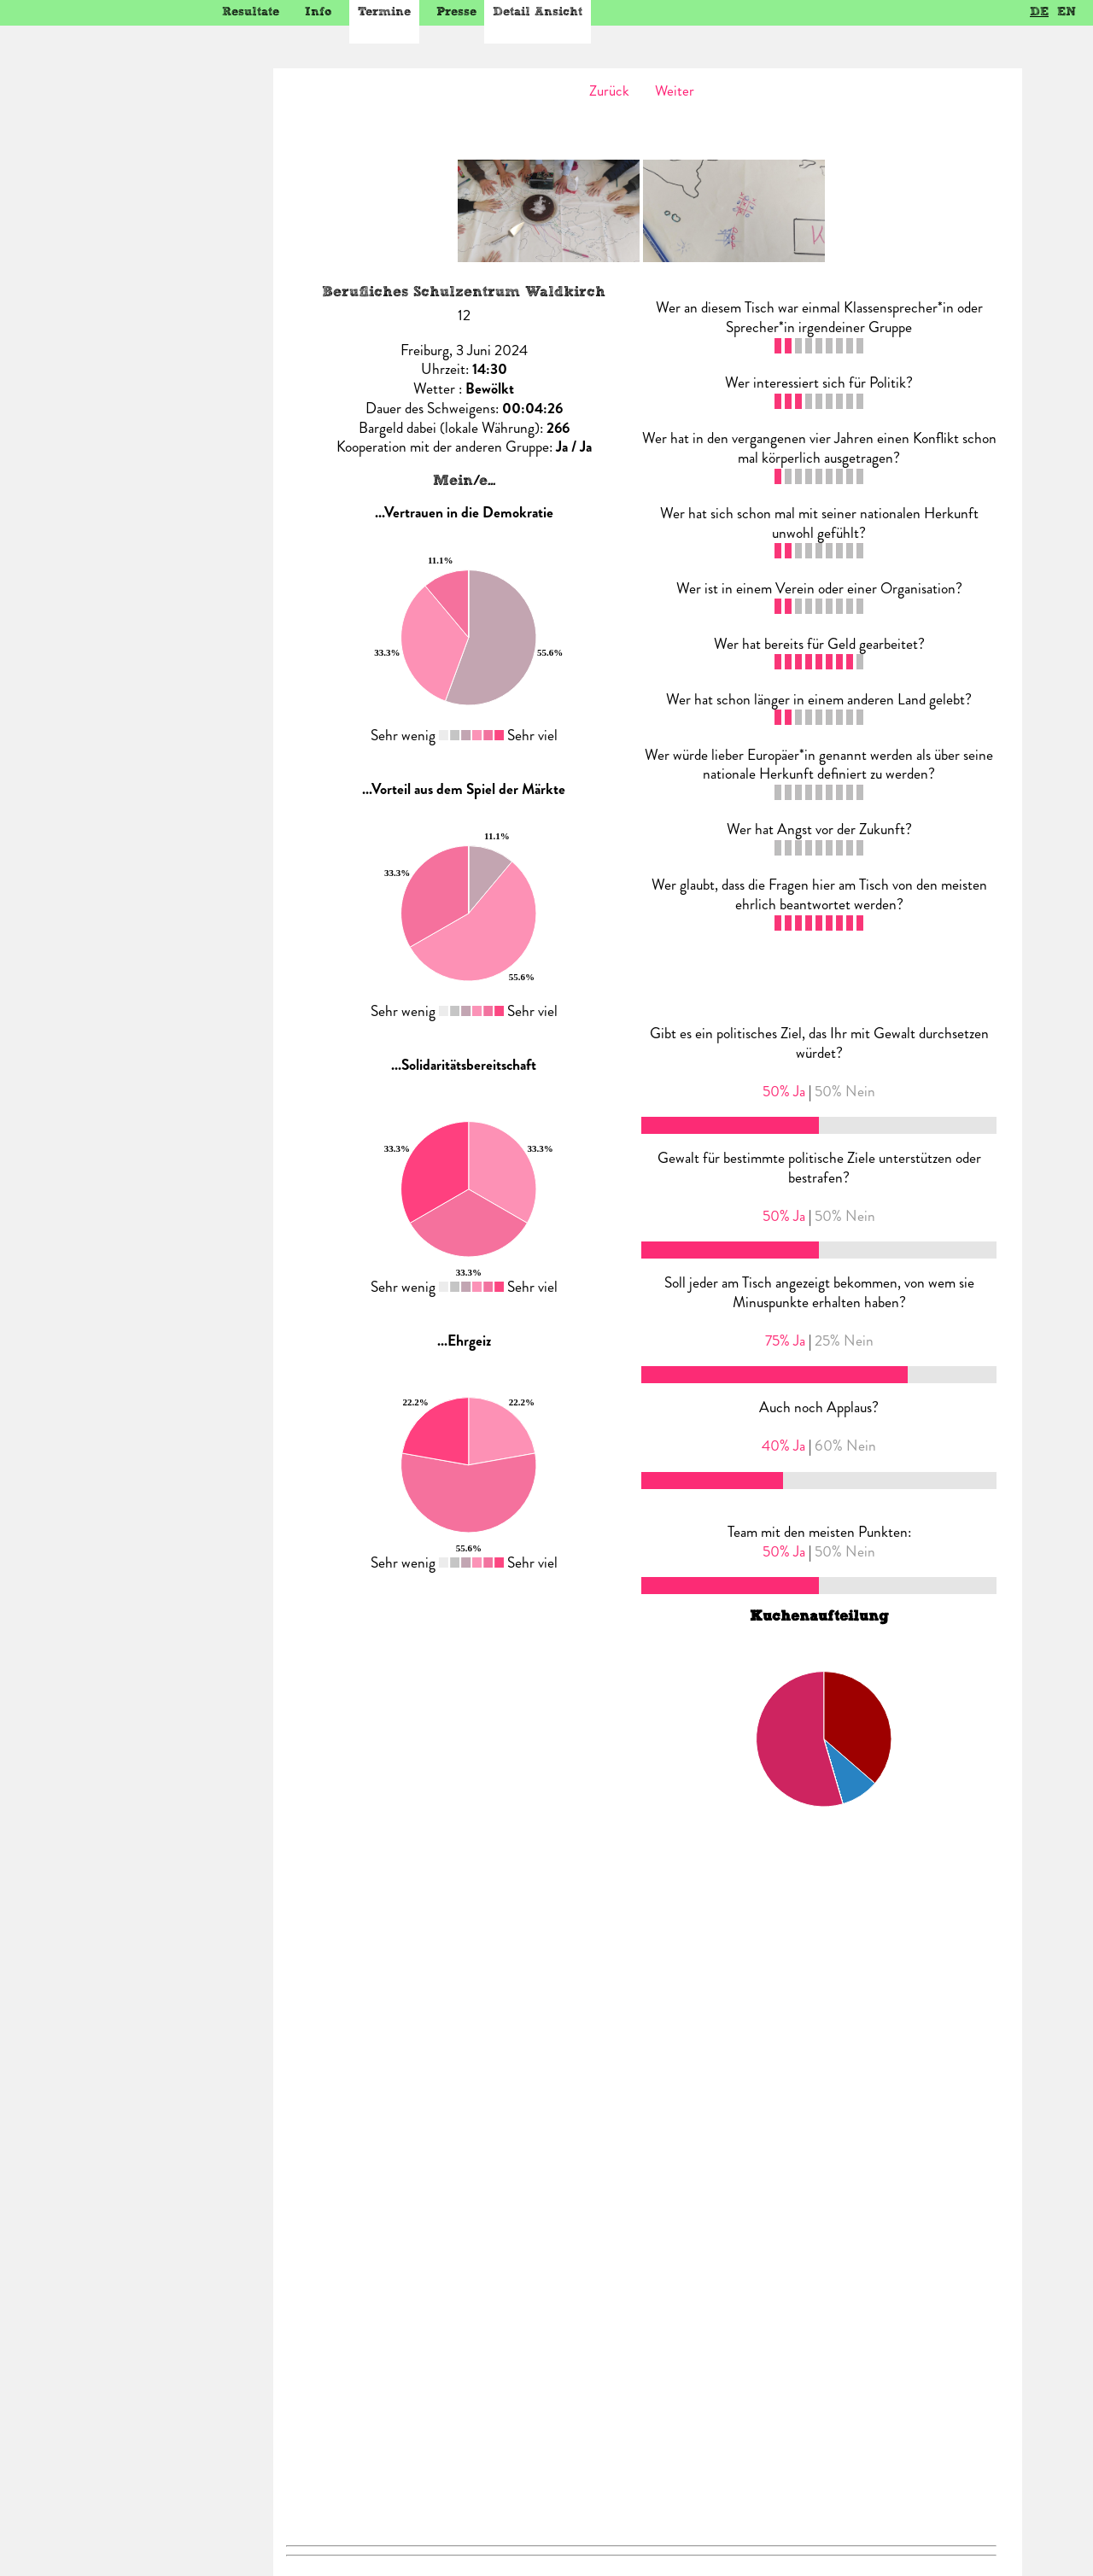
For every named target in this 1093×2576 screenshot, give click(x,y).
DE (1039, 11)
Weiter (674, 90)
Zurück (609, 90)
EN (1066, 11)
